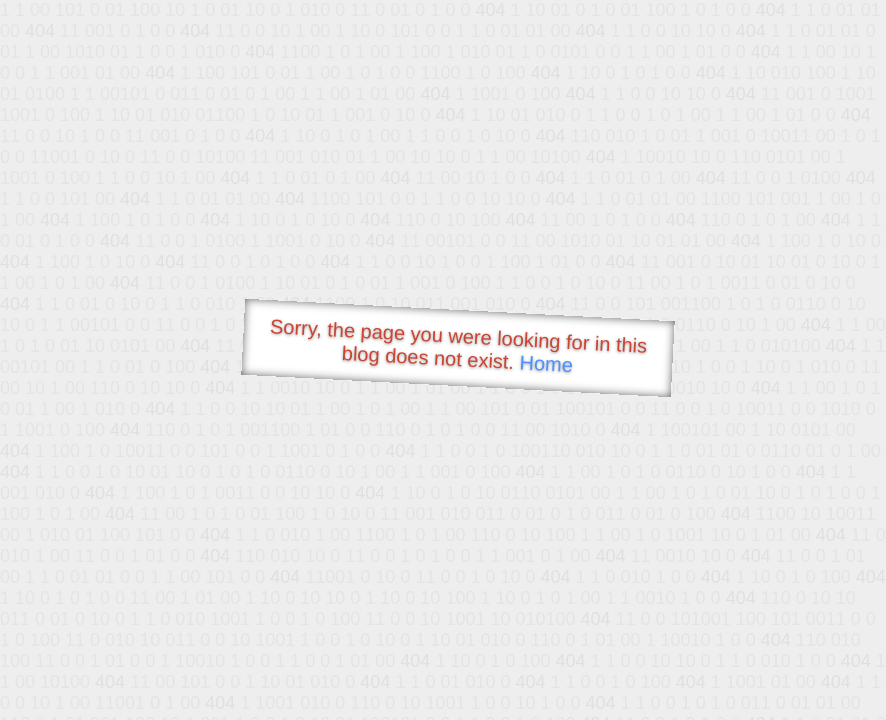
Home (546, 363)
